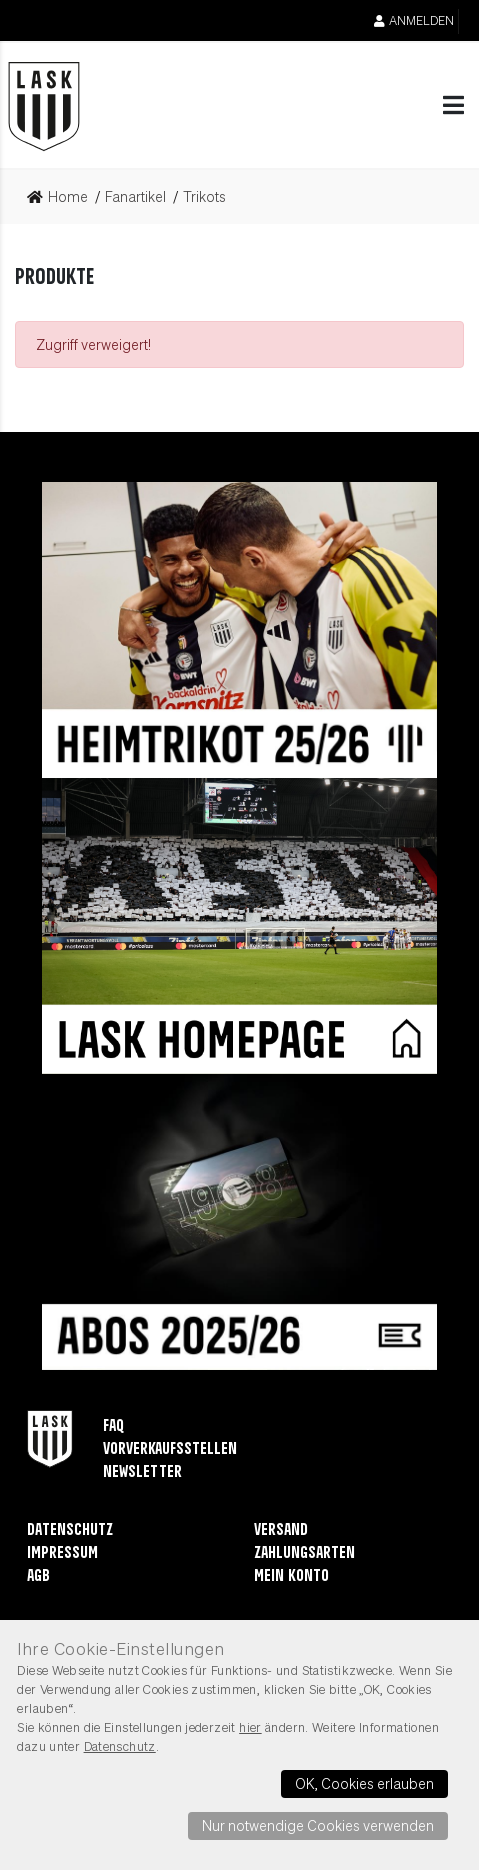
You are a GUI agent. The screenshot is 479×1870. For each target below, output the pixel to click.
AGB (38, 1576)
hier (250, 1727)
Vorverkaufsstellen (170, 1449)
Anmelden (414, 20)
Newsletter (142, 1472)
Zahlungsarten (304, 1553)
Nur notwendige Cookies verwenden (318, 1825)
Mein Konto (291, 1576)
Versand (281, 1530)
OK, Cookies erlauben (364, 1783)
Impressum (62, 1553)
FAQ (113, 1426)
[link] (63, 197)
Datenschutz (70, 1530)
